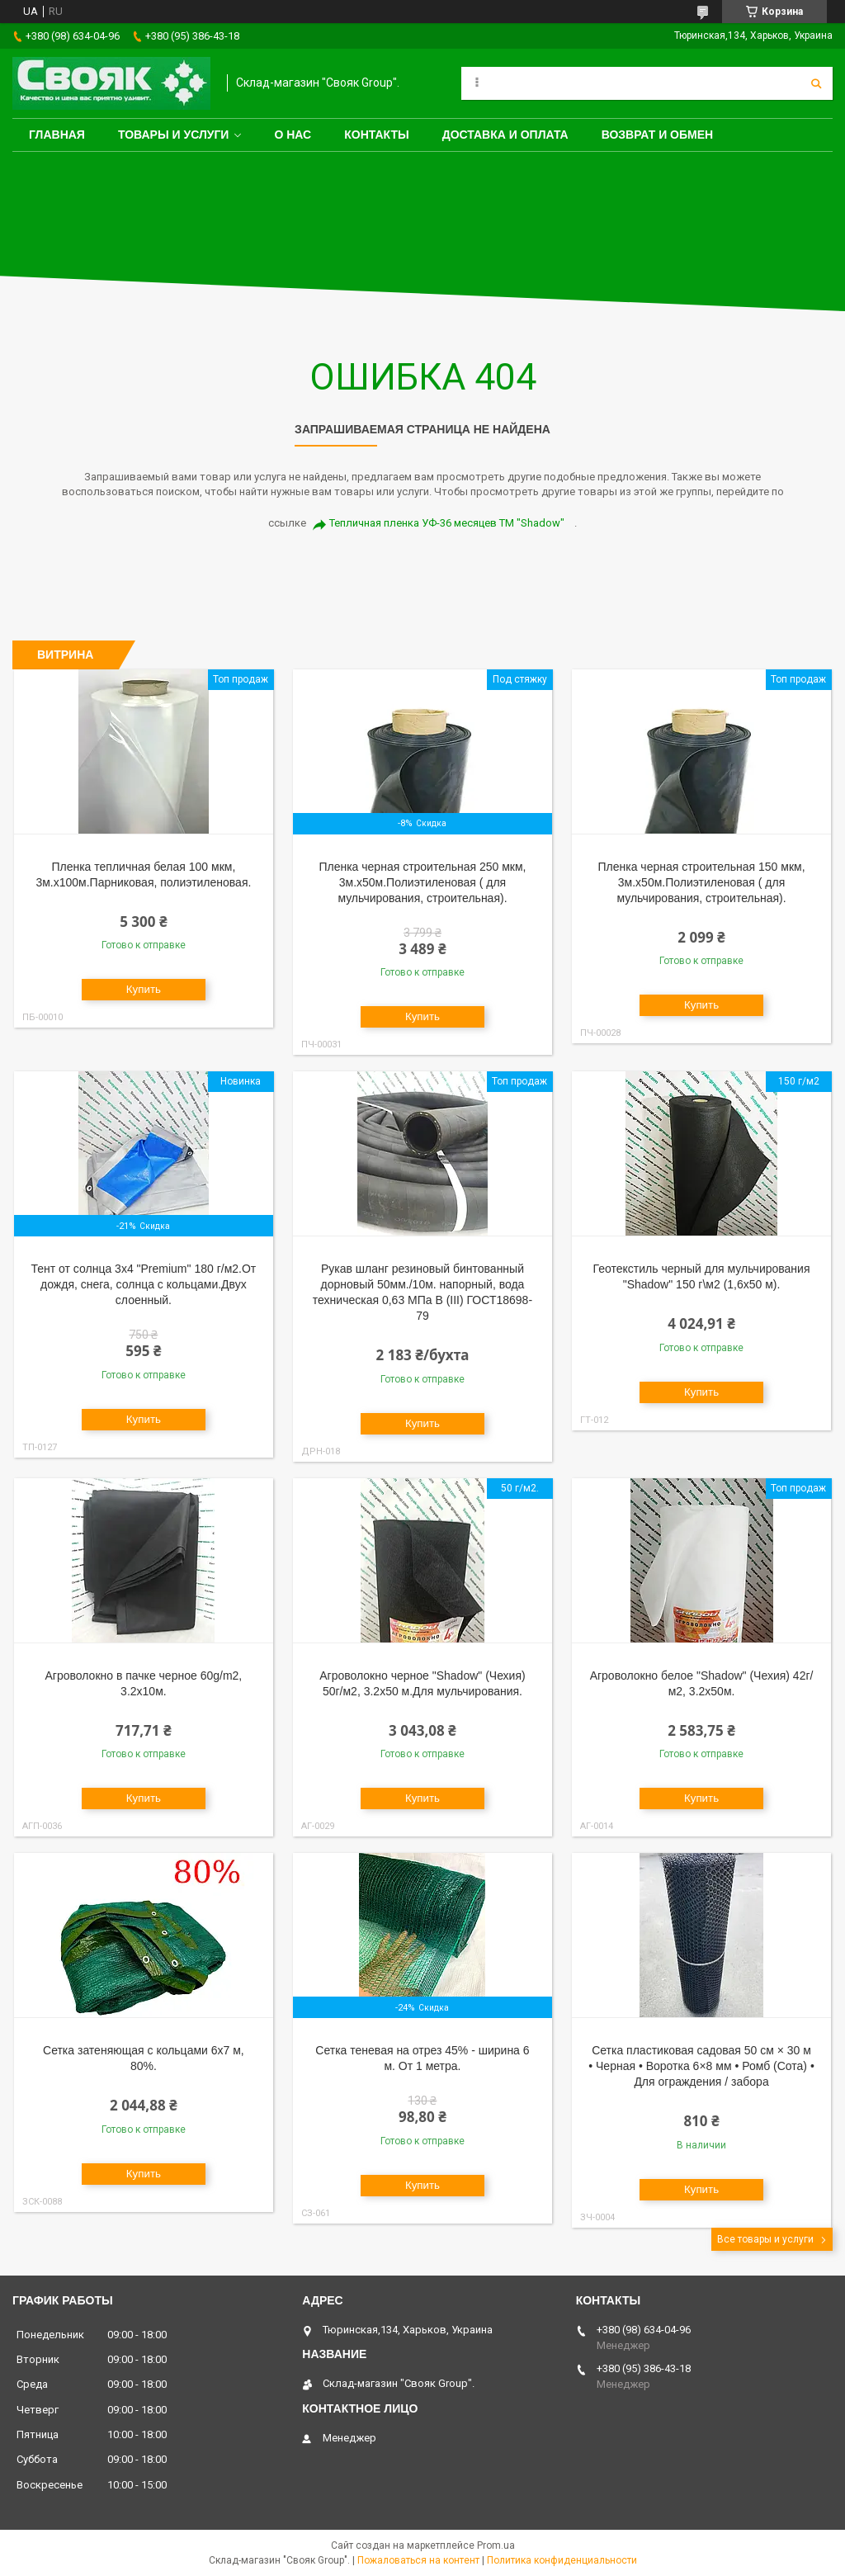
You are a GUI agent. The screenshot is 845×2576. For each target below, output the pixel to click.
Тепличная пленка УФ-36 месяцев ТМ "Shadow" (446, 523)
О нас (292, 134)
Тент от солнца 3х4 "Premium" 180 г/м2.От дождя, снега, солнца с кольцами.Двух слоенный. (144, 1284)
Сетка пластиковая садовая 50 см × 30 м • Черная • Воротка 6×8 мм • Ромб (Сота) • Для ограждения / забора (701, 2066)
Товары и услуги (173, 134)
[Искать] (816, 83)
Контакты (376, 134)
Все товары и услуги (765, 2239)
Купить (143, 989)
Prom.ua (496, 2545)
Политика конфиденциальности (562, 2560)
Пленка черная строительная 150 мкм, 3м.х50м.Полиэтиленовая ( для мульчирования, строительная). (701, 882)
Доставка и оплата (505, 134)
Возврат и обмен (658, 134)
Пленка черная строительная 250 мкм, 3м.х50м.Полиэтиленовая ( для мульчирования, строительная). (422, 882)
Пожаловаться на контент (418, 2560)
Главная (57, 134)
